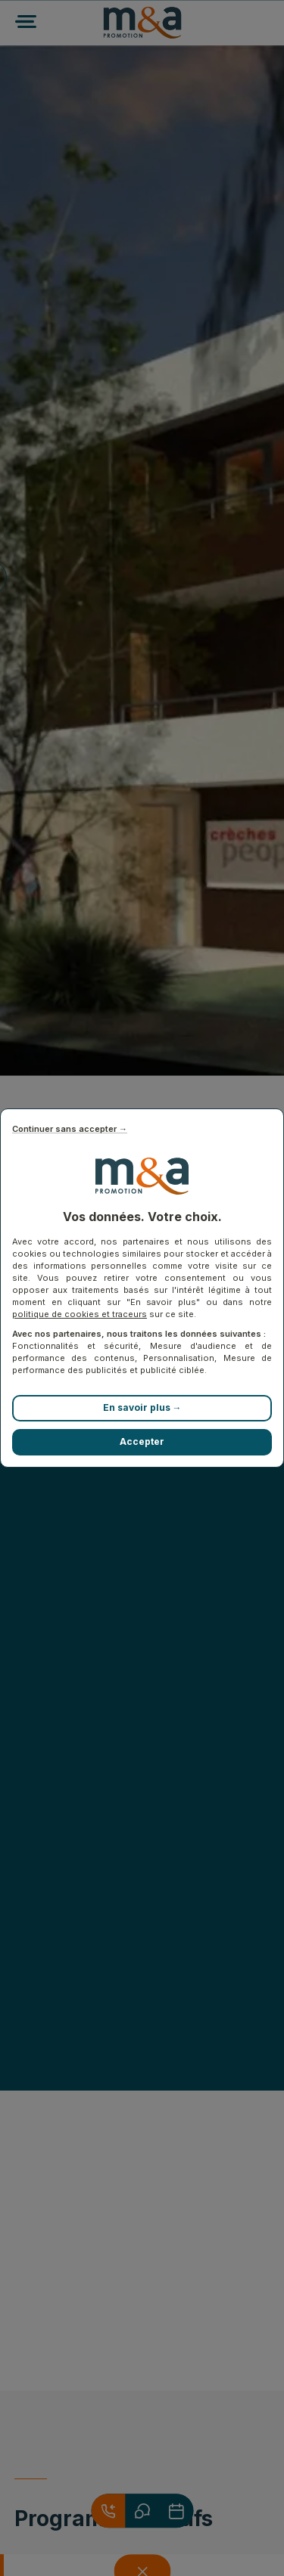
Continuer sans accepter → (69, 1129)
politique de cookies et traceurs (79, 1314)
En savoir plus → (142, 1407)
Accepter (142, 1441)
